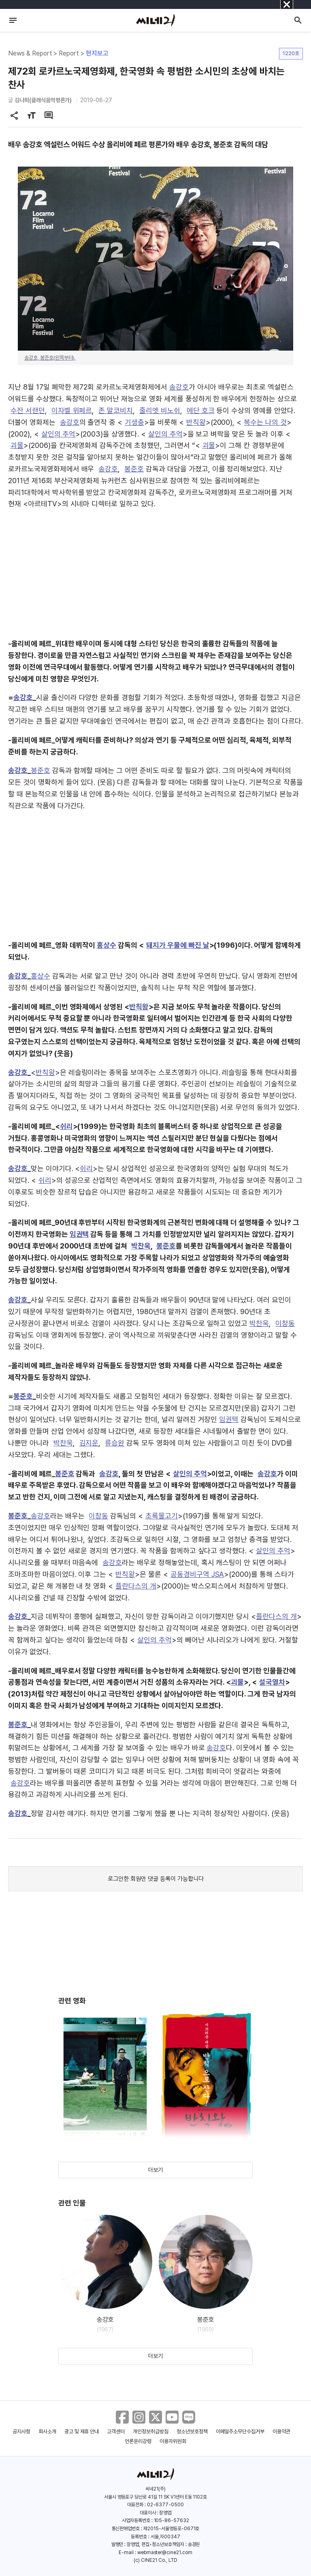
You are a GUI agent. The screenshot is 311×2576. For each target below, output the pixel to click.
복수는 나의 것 (265, 422)
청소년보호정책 (192, 2431)
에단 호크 (201, 410)
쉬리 (66, 1126)
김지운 (89, 1443)
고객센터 (116, 2431)
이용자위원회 (173, 2441)
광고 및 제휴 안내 (81, 2431)
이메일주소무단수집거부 (240, 2431)
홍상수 (106, 945)
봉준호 (134, 469)
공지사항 (21, 2431)
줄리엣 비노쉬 (159, 410)
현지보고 (97, 53)
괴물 (17, 445)
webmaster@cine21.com (164, 2552)
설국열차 (272, 1682)
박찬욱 (141, 1246)
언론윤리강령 (138, 2441)
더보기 (155, 2170)
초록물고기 (161, 1516)
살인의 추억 (58, 434)
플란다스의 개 (135, 1586)
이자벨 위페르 (71, 410)
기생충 (134, 422)
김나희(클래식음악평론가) (43, 100)
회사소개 (47, 2431)
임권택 (79, 1234)
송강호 (179, 387)
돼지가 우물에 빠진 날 (177, 945)
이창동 (285, 1323)
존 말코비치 (115, 410)
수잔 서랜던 (28, 410)
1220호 (291, 53)
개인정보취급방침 (150, 2431)
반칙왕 (196, 422)
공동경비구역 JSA (197, 1574)
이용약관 (281, 2431)
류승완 (114, 1443)
